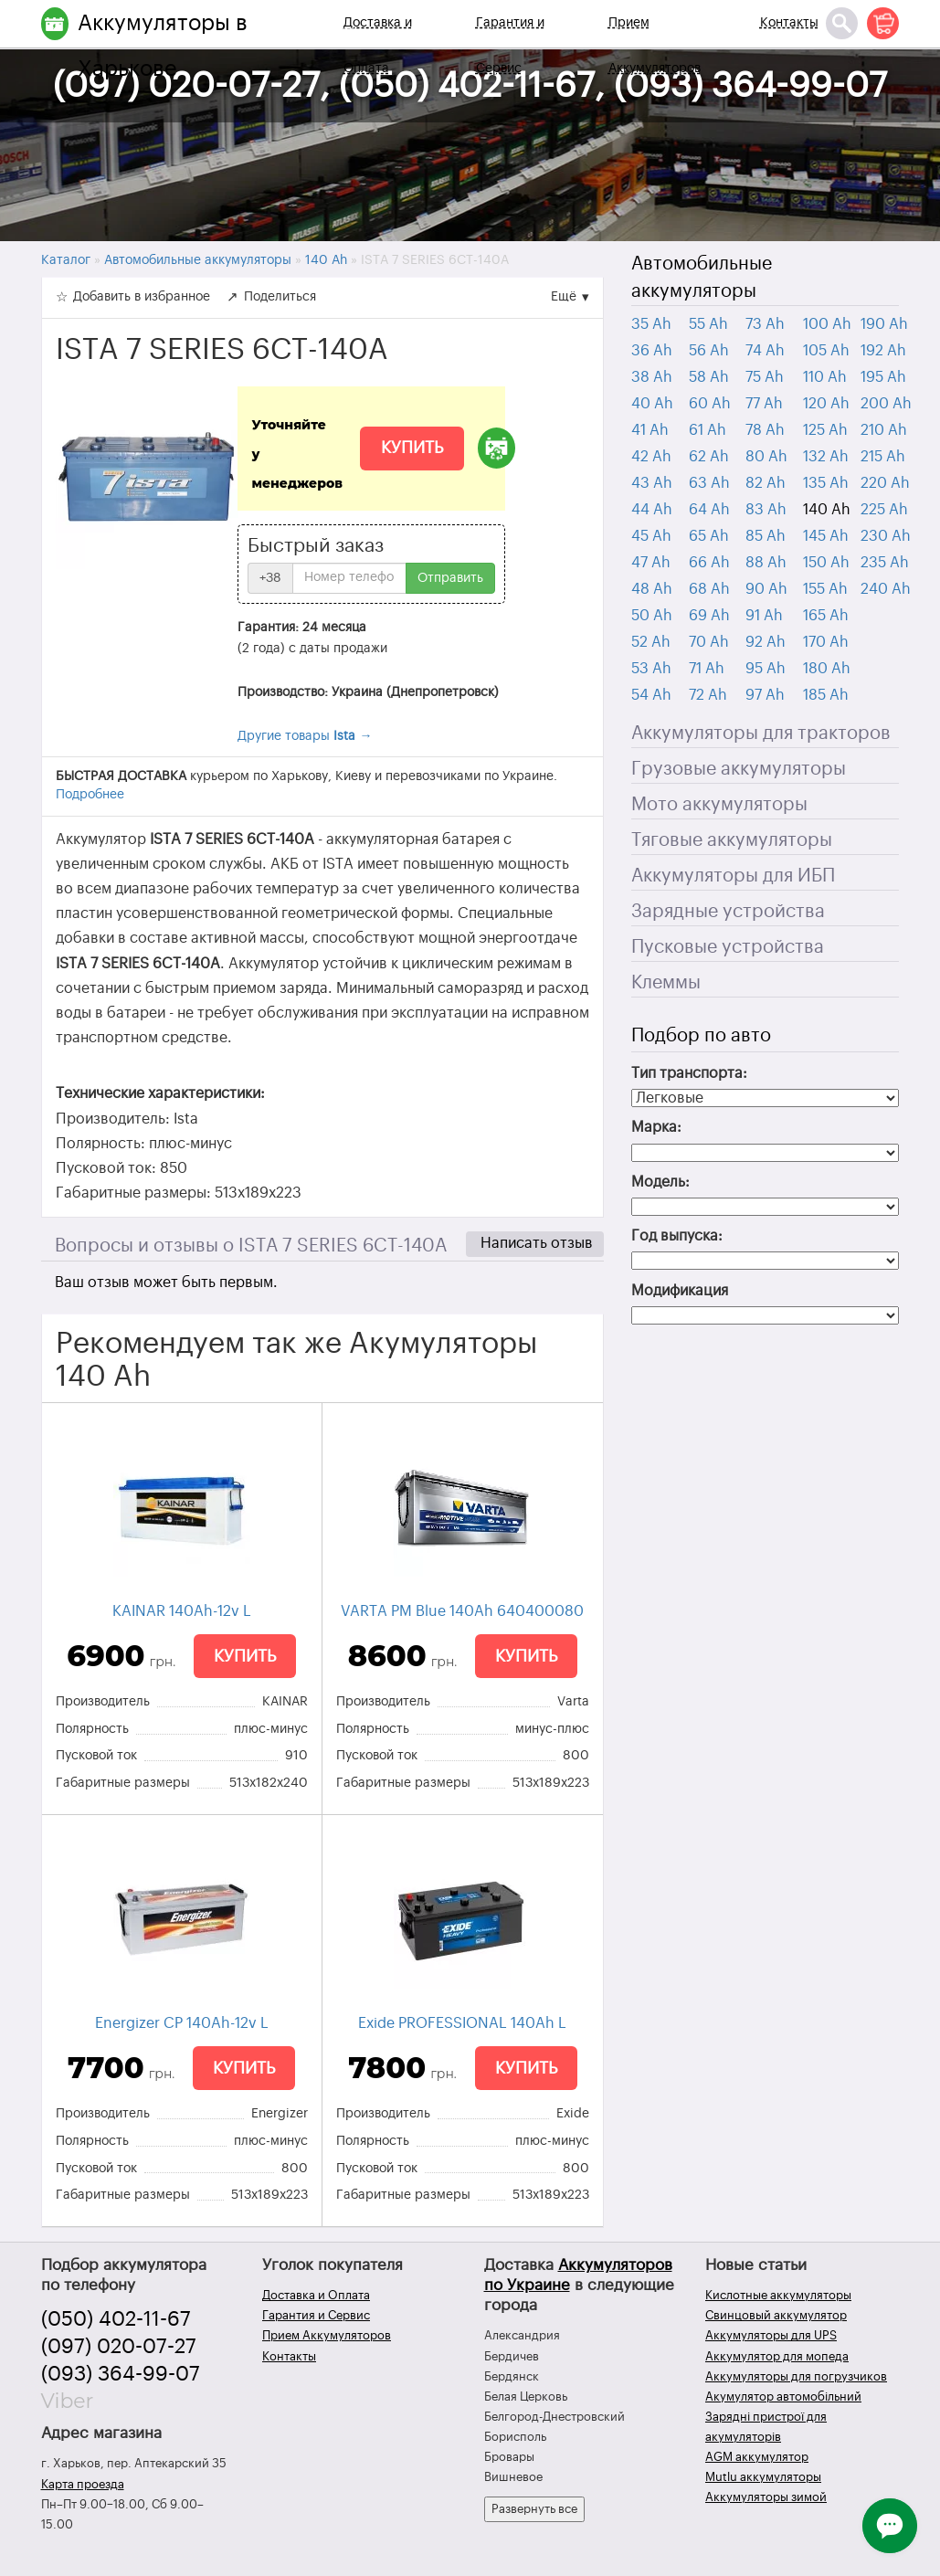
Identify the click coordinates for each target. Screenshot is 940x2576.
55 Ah (708, 324)
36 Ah (651, 350)
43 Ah (651, 483)
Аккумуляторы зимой (766, 2497)
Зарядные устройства (728, 912)
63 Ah (709, 483)
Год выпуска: (677, 1236)
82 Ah (765, 483)
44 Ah (651, 509)
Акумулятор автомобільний (783, 2396)
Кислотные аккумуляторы (778, 2295)
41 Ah (650, 430)
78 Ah (765, 430)
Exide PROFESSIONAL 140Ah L (462, 2023)
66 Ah (709, 562)
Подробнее (90, 794)
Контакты (789, 22)
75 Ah (764, 377)
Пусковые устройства (727, 947)
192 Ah (883, 350)
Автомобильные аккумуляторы (701, 278)
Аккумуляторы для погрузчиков (796, 2376)
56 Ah (709, 350)
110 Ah (825, 377)
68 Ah (709, 589)
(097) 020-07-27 (118, 2347)
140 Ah (826, 509)
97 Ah (765, 695)
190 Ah (884, 324)
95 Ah (765, 668)
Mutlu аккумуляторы (763, 2477)
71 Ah (706, 668)
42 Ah (651, 456)
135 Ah (826, 483)
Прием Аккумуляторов (654, 45)
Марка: (656, 1127)
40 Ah (652, 403)
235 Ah (885, 562)
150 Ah (826, 562)
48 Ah (651, 589)
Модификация (679, 1290)
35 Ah (651, 324)
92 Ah (765, 642)
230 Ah (886, 536)
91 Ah (764, 615)
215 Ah (883, 456)
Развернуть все (534, 2509)
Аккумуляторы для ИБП (733, 876)
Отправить (450, 578)
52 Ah (651, 642)
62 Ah (709, 456)
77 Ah (764, 403)
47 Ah (651, 562)
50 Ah (651, 615)
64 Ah (709, 509)
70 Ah (709, 642)
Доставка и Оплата (377, 45)
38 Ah (651, 377)
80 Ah (766, 456)
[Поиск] (842, 23)
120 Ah (826, 403)
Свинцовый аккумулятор (776, 2315)
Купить (412, 447)
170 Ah (826, 642)
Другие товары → (305, 736)
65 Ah (709, 536)
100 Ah (827, 324)
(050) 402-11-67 (116, 2319)
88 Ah (766, 562)
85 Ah (765, 536)
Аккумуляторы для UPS (771, 2335)
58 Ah (709, 377)
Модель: (660, 1182)
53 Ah (651, 668)
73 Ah (765, 324)
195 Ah (883, 377)
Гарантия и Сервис (510, 45)
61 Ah (707, 430)
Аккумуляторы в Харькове (163, 45)
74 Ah (765, 350)
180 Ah (826, 668)
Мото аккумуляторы (719, 805)
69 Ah (709, 615)
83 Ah (766, 509)
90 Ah (766, 589)
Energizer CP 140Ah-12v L (182, 2023)
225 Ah (884, 509)
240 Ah (886, 589)
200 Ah (886, 403)
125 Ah (825, 430)
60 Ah (710, 403)
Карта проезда (82, 2484)
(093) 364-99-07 (120, 2374)
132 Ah (826, 456)
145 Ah (826, 536)
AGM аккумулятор (756, 2457)
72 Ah (708, 695)
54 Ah (651, 695)
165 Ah (826, 615)
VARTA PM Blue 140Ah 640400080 (462, 1611)
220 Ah (885, 483)
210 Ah (884, 430)
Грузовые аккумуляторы (738, 769)
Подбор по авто (701, 1036)
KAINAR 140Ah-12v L (181, 1611)
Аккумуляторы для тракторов (761, 733)
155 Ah (825, 589)
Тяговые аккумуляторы (731, 840)
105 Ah (826, 350)
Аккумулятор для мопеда (777, 2356)
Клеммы (666, 983)
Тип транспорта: (689, 1073)
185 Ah (826, 695)
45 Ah (651, 536)
